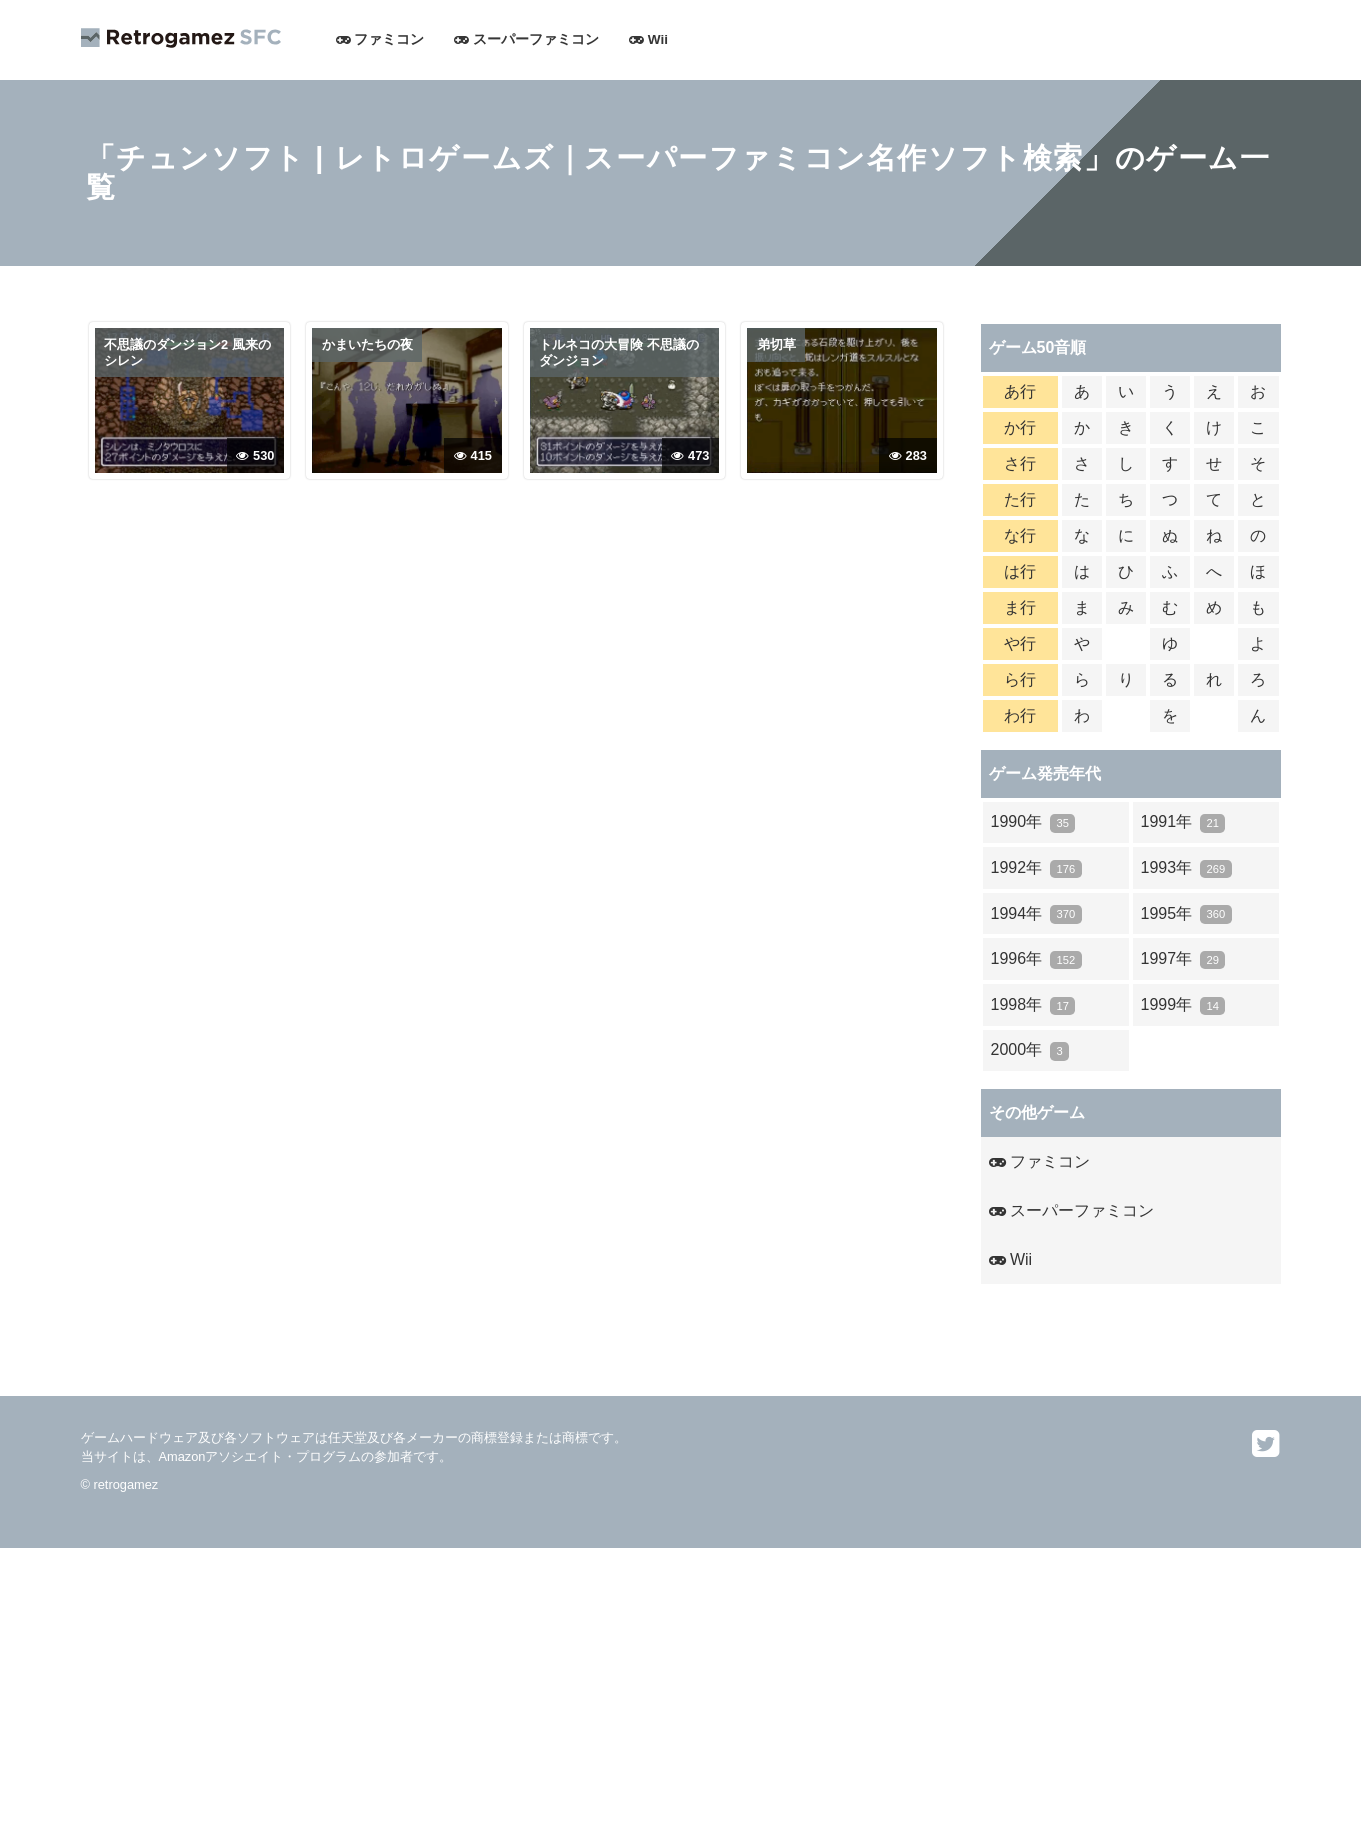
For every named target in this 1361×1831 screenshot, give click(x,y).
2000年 (1030, 1050)
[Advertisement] (600, 1688)
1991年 (1183, 822)
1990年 (1033, 822)
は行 (1020, 571)
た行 (1020, 499)
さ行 (1020, 463)
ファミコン (380, 39)
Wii (648, 39)
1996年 (1036, 959)
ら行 (1020, 679)
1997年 (1183, 959)
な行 (1020, 535)
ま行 (1020, 607)
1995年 (1186, 914)
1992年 (1036, 868)
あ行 (1020, 391)
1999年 (1183, 1005)
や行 (1020, 643)
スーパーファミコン (526, 39)
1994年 (1036, 914)
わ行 (1020, 715)
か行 (1020, 427)
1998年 (1033, 1005)
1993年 (1186, 868)
